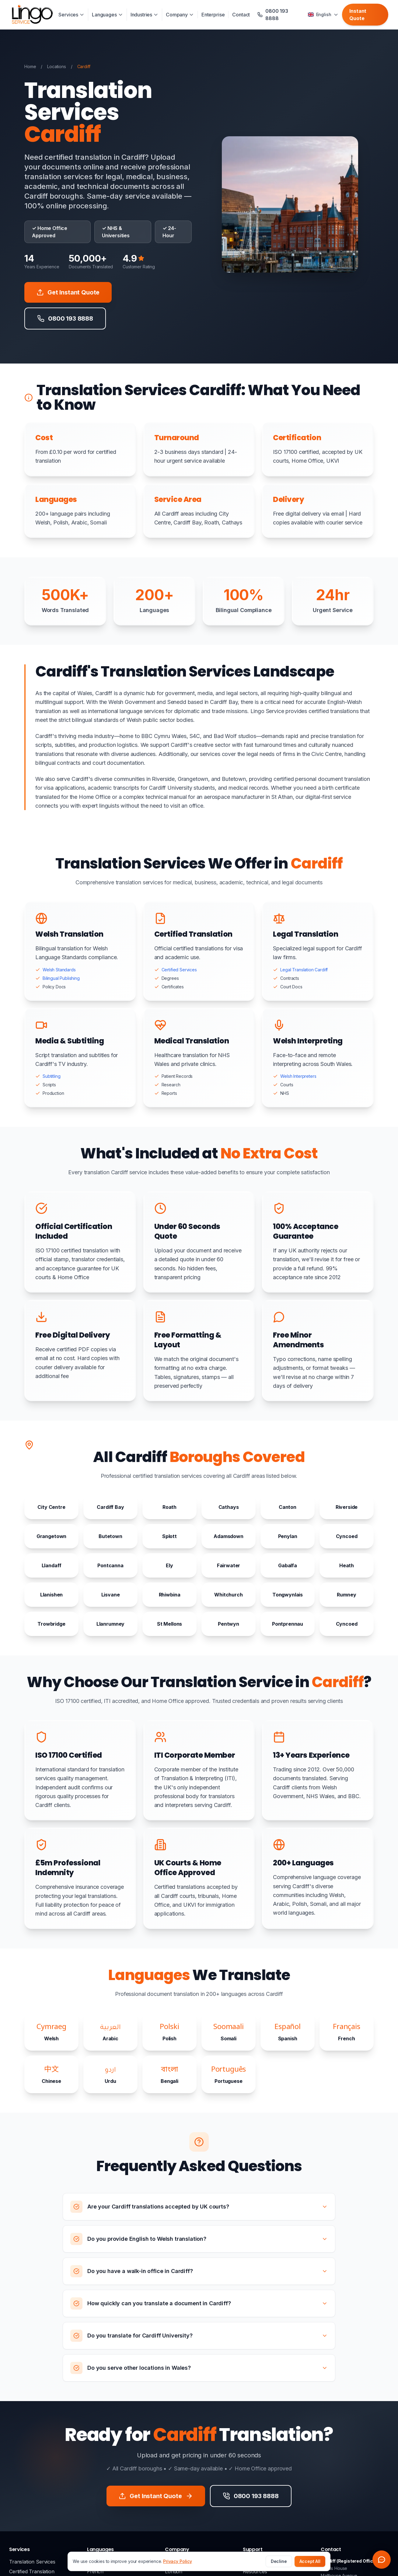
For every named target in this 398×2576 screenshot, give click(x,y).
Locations (56, 66)
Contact (241, 15)
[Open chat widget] (381, 2559)
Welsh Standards (59, 969)
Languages (107, 15)
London (173, 2571)
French (95, 2571)
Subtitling (51, 1076)
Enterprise (213, 15)
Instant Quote (357, 14)
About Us (176, 2562)
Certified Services (179, 969)
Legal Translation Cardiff (304, 969)
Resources (255, 2571)
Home (30, 66)
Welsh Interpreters (298, 1076)
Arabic (94, 2562)
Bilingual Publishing (61, 978)
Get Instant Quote (68, 292)
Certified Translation (31, 2571)
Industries (144, 15)
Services (71, 15)
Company (180, 15)
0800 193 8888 (260, 2562)
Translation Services (32, 2562)
